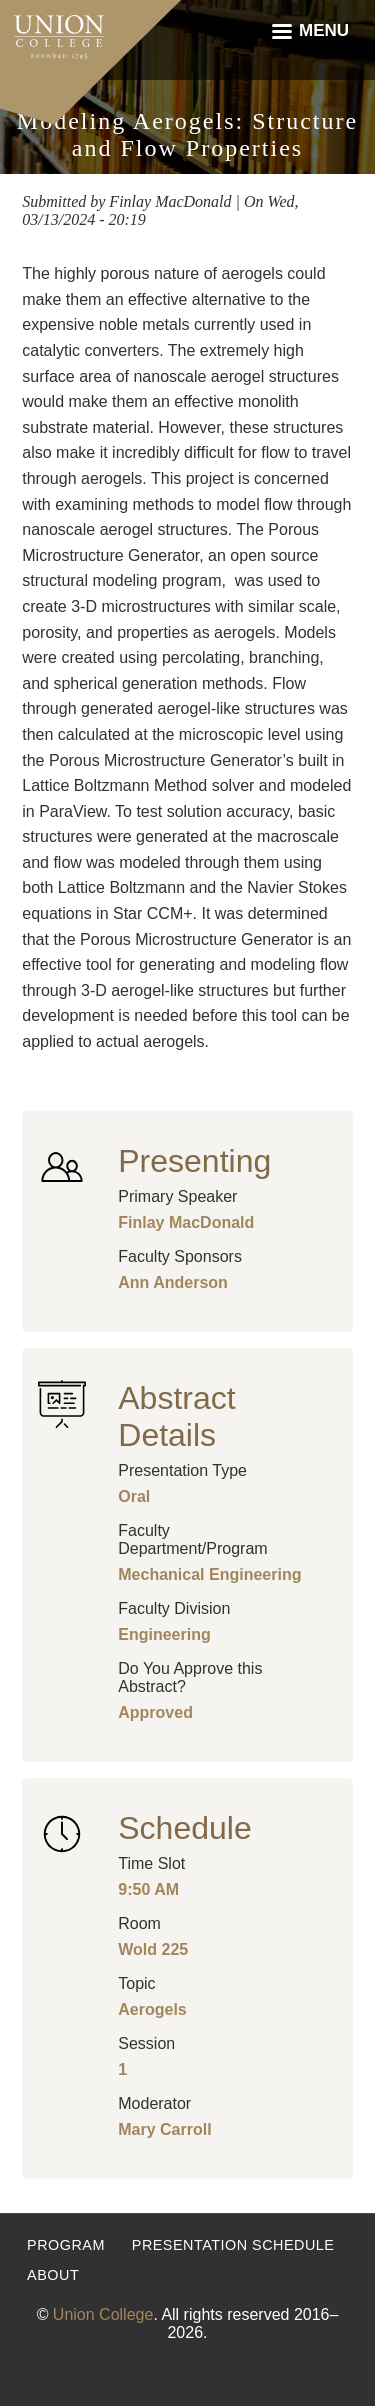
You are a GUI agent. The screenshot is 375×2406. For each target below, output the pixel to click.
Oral (134, 1496)
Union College (103, 2314)
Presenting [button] (194, 1161)
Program (66, 2245)
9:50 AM (148, 1889)
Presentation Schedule (233, 2245)
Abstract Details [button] (176, 1416)
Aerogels (152, 2009)
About (53, 2275)
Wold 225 (153, 1949)
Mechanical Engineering (209, 1574)
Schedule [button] (184, 1828)
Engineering (164, 1634)
